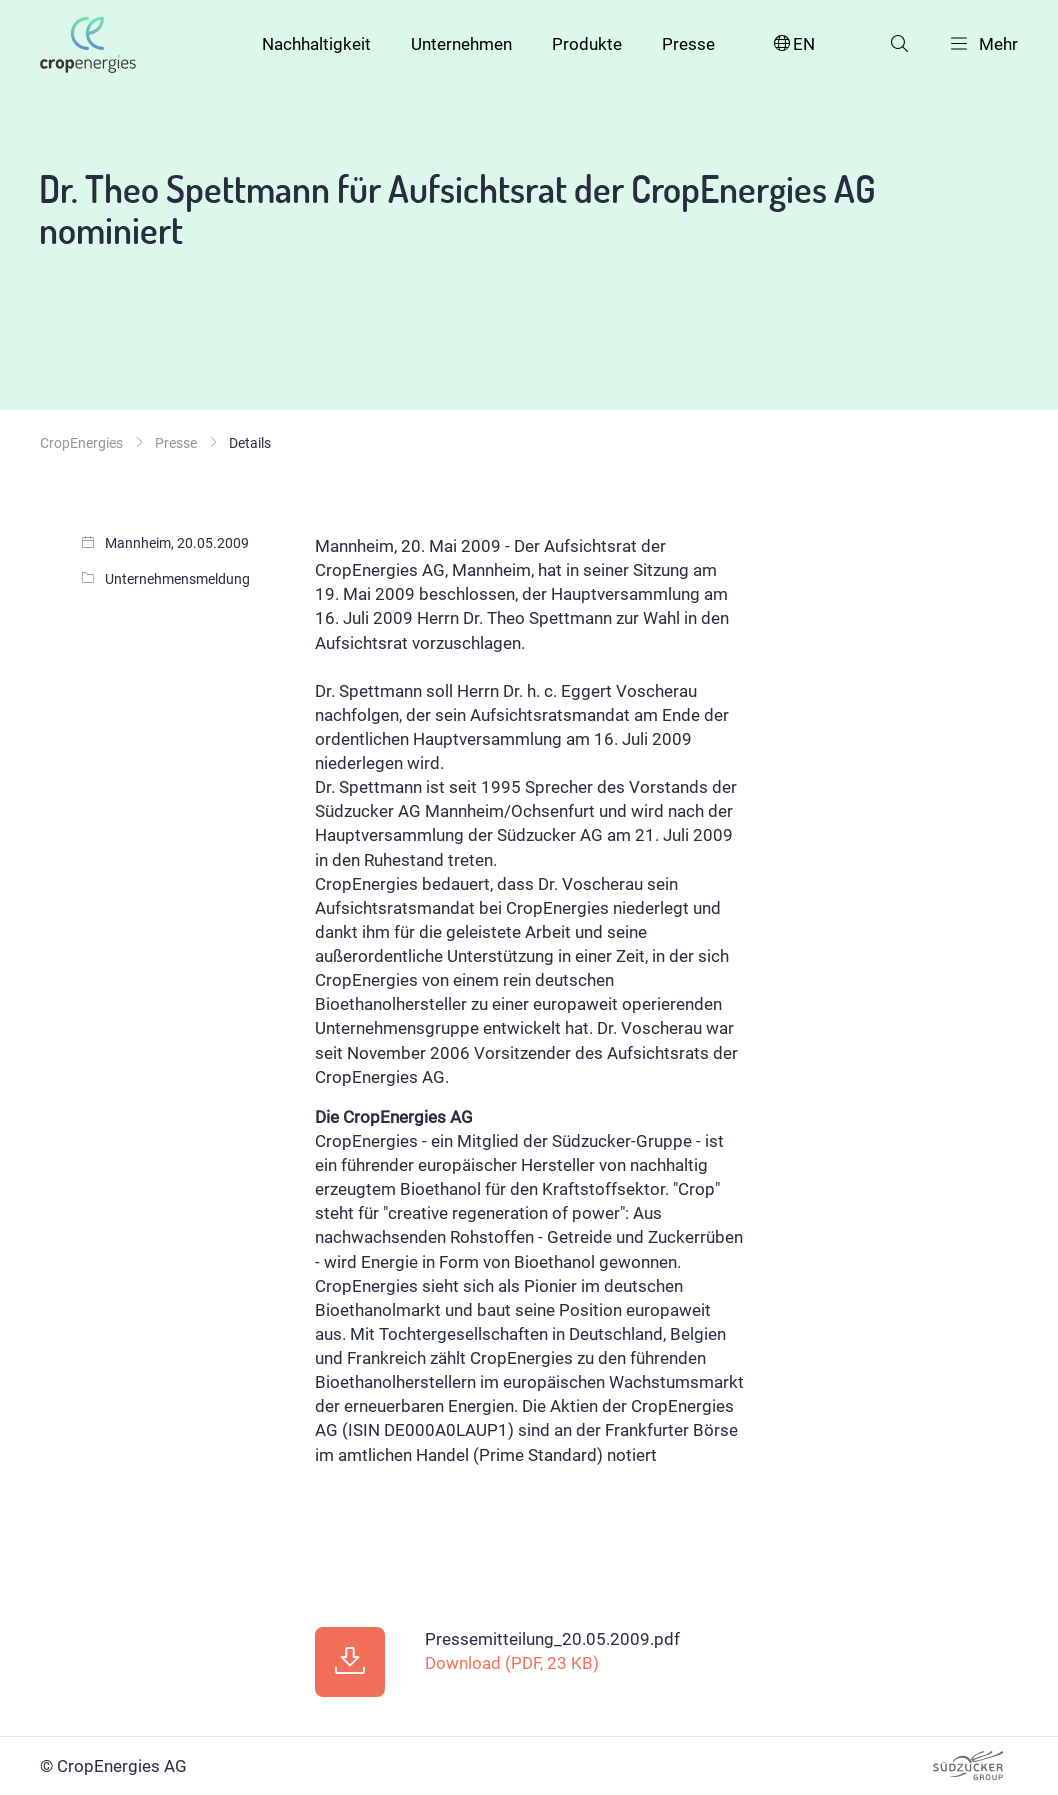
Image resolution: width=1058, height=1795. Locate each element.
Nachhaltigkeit (316, 44)
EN (793, 44)
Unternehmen (461, 44)
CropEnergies (81, 443)
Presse (688, 44)
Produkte (587, 44)
